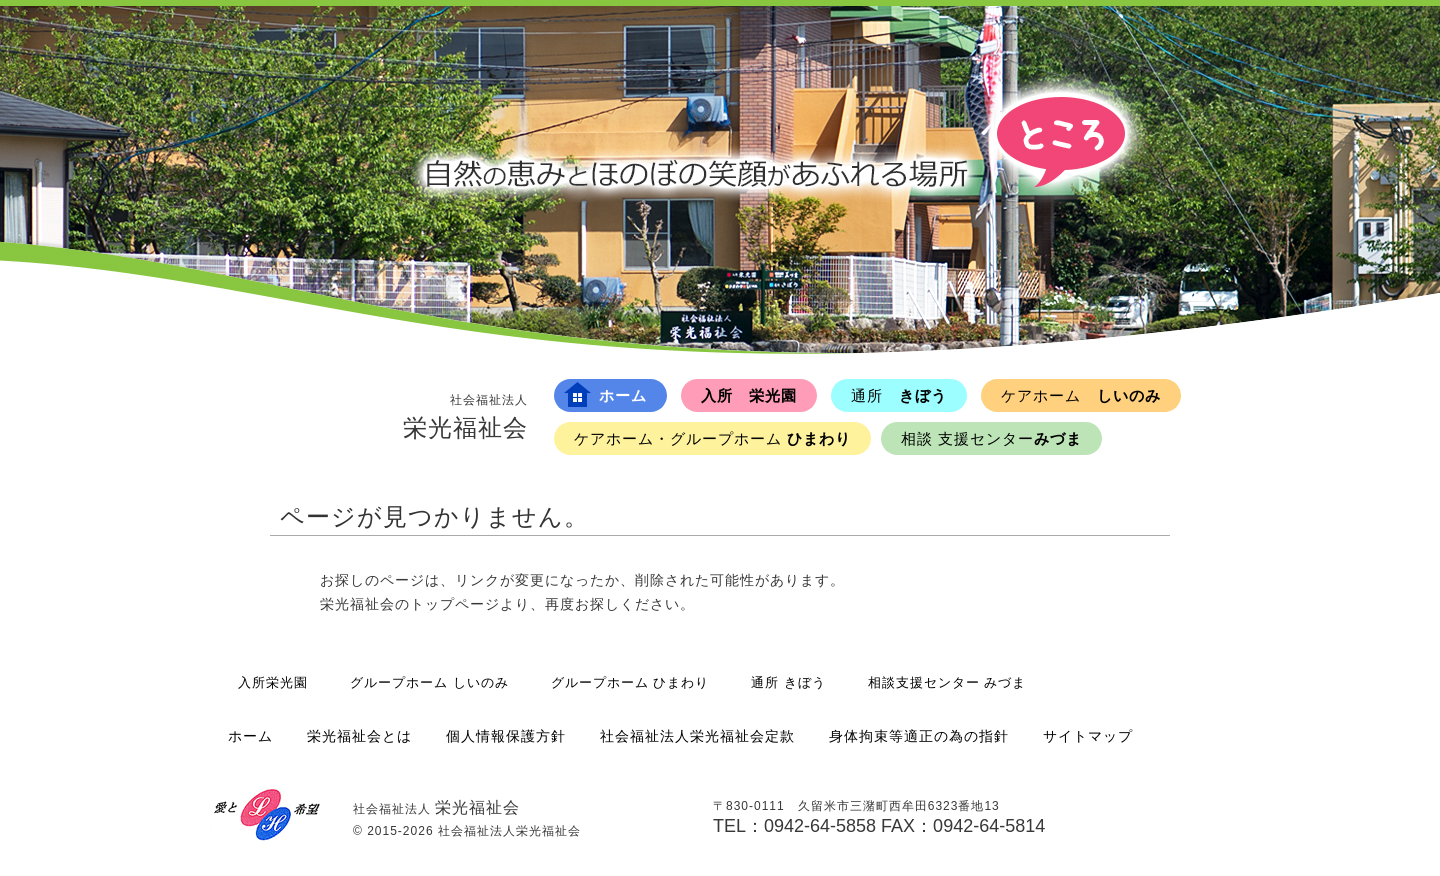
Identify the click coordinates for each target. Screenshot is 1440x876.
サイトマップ (1088, 736)
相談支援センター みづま (947, 682)
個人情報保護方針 (506, 736)
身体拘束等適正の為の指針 (919, 736)
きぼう (899, 395)
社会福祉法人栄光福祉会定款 (697, 736)
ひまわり (712, 438)
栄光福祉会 (465, 416)
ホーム (605, 394)
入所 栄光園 (749, 395)
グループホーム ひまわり (630, 682)
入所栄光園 (273, 682)
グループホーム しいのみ (429, 682)
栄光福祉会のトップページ (410, 604)
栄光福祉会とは (359, 736)
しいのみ (1081, 395)
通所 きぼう (788, 682)
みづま (991, 438)
